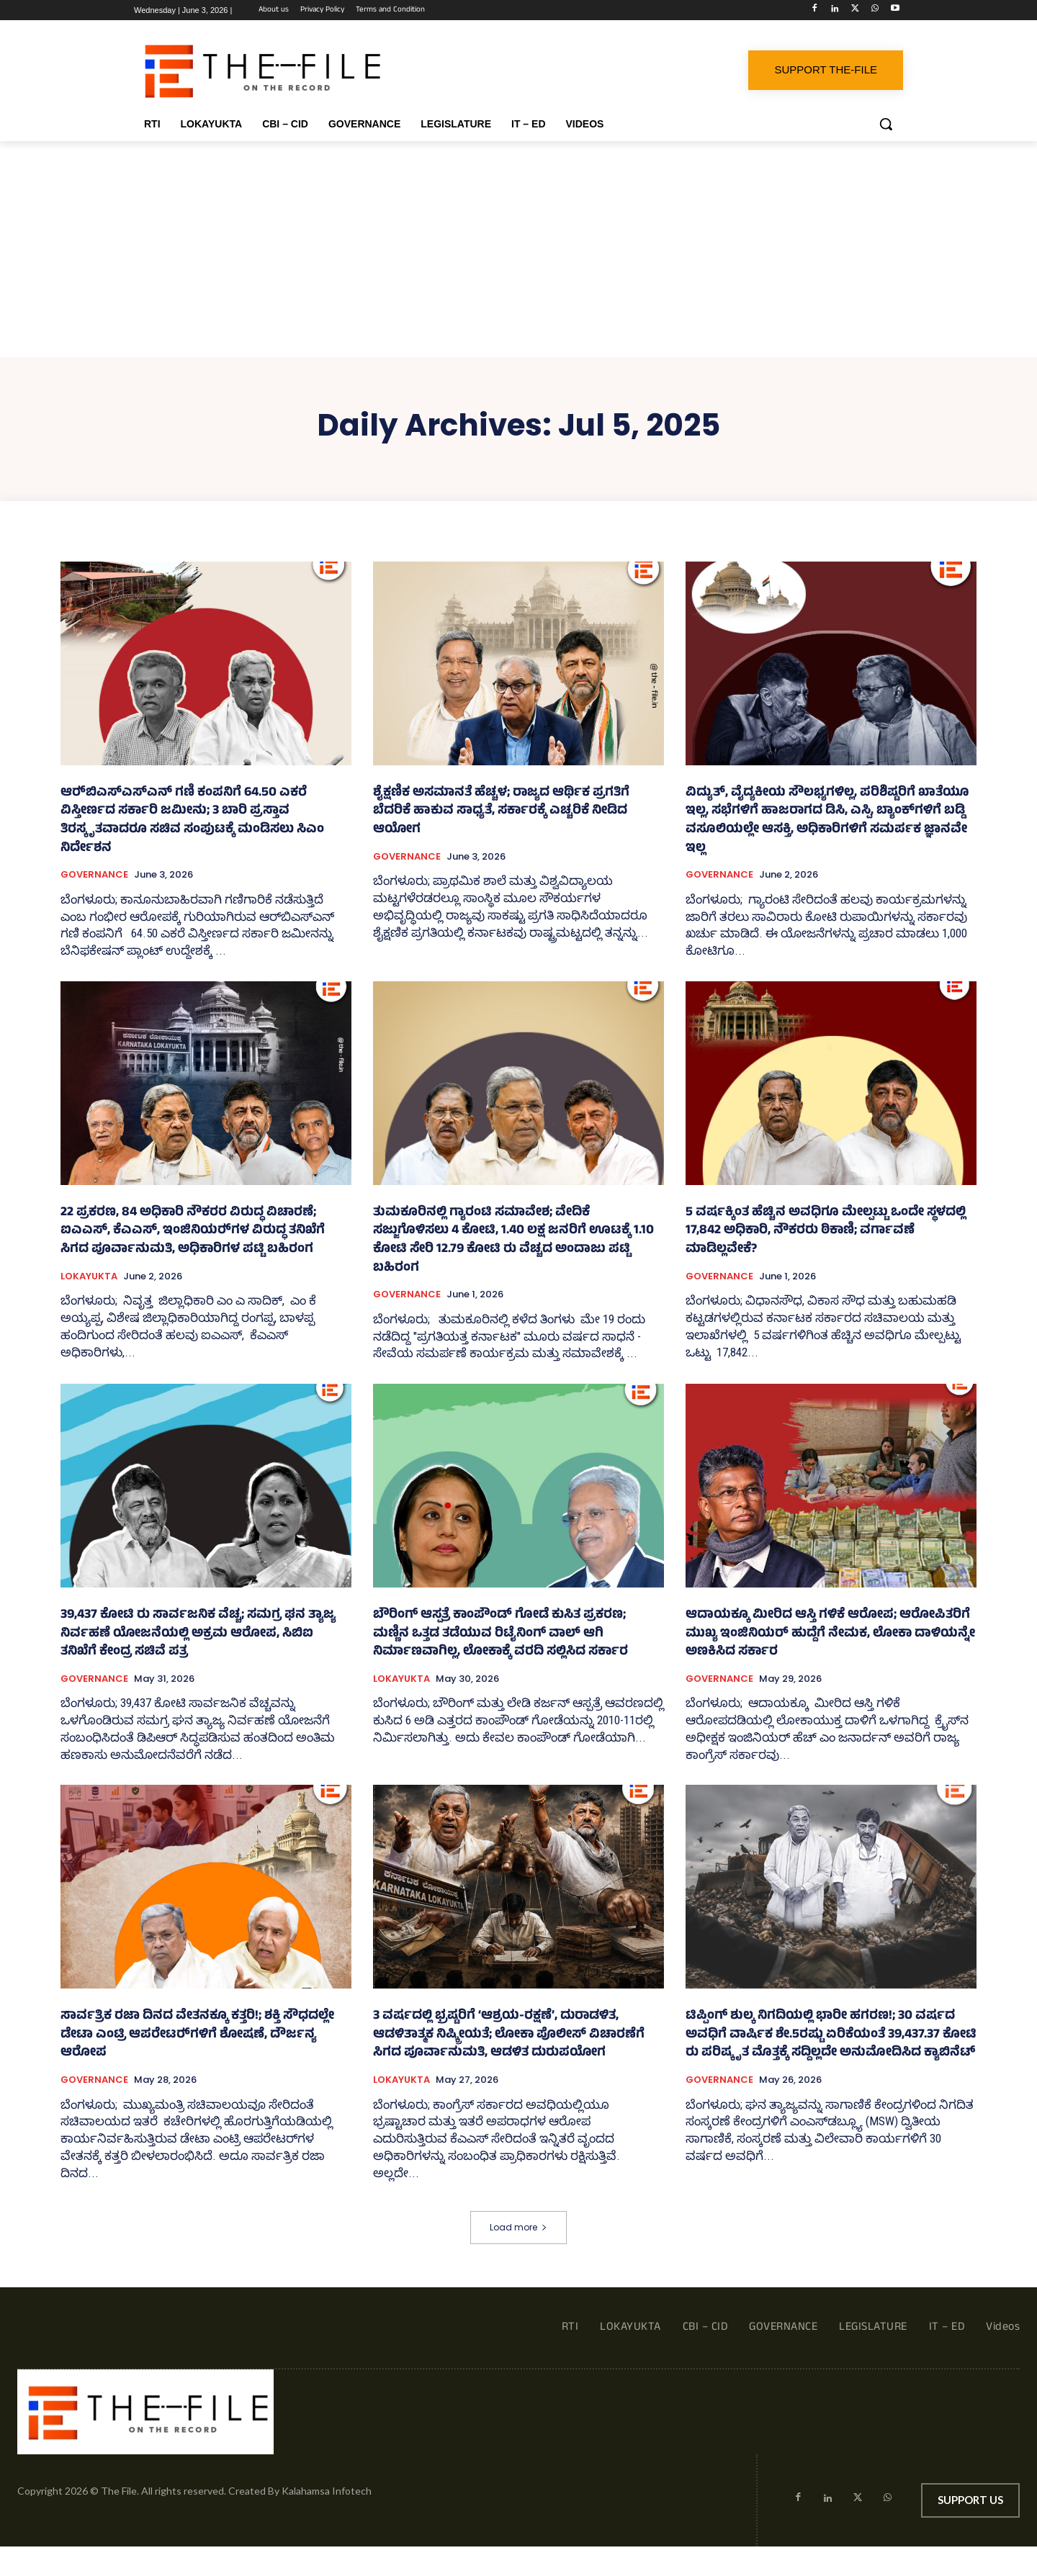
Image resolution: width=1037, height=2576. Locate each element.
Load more (518, 2227)
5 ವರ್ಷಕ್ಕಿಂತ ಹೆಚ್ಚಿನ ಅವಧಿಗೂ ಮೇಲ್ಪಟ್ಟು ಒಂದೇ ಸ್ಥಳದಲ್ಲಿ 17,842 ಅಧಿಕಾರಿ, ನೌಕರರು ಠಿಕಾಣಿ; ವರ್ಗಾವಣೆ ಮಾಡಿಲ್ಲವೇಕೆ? (826, 1231)
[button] (885, 124)
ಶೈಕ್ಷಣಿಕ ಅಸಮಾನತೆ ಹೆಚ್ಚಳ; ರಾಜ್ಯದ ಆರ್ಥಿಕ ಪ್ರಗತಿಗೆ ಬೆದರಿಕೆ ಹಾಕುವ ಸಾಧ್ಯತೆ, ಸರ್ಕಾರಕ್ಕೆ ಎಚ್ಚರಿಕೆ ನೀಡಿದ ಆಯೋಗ (501, 812)
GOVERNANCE (94, 875)
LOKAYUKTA (88, 1276)
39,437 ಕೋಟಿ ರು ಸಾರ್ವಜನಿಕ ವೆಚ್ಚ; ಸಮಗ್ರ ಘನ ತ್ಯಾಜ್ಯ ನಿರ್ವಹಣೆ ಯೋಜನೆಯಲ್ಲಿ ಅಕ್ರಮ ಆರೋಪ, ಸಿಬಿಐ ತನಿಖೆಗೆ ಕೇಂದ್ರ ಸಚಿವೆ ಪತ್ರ (198, 1634)
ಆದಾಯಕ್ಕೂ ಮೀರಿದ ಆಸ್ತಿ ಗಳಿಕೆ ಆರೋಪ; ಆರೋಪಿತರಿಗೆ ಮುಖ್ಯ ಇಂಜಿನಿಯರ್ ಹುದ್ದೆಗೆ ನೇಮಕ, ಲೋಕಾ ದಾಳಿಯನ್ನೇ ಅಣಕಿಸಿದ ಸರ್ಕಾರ (830, 1634)
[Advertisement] (518, 249)
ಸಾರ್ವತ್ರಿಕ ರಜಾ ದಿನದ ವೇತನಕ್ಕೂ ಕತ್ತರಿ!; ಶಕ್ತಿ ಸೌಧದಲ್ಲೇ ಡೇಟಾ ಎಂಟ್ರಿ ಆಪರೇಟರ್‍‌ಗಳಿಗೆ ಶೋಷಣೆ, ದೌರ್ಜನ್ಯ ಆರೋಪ (197, 2035)
